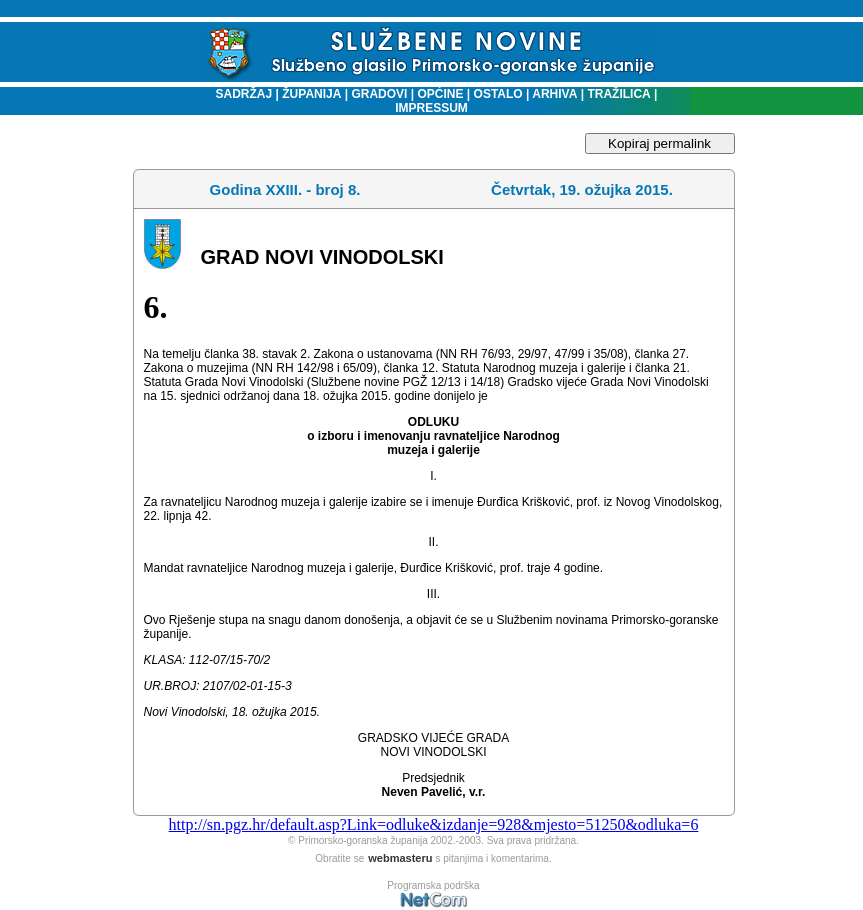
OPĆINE (441, 94)
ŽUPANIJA (311, 94)
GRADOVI (379, 94)
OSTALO (498, 94)
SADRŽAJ (239, 94)
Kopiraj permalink (659, 143)
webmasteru (400, 858)
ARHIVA (553, 94)
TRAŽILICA (617, 94)
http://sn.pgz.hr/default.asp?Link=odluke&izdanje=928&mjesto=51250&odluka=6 (434, 824)
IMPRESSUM (431, 108)
